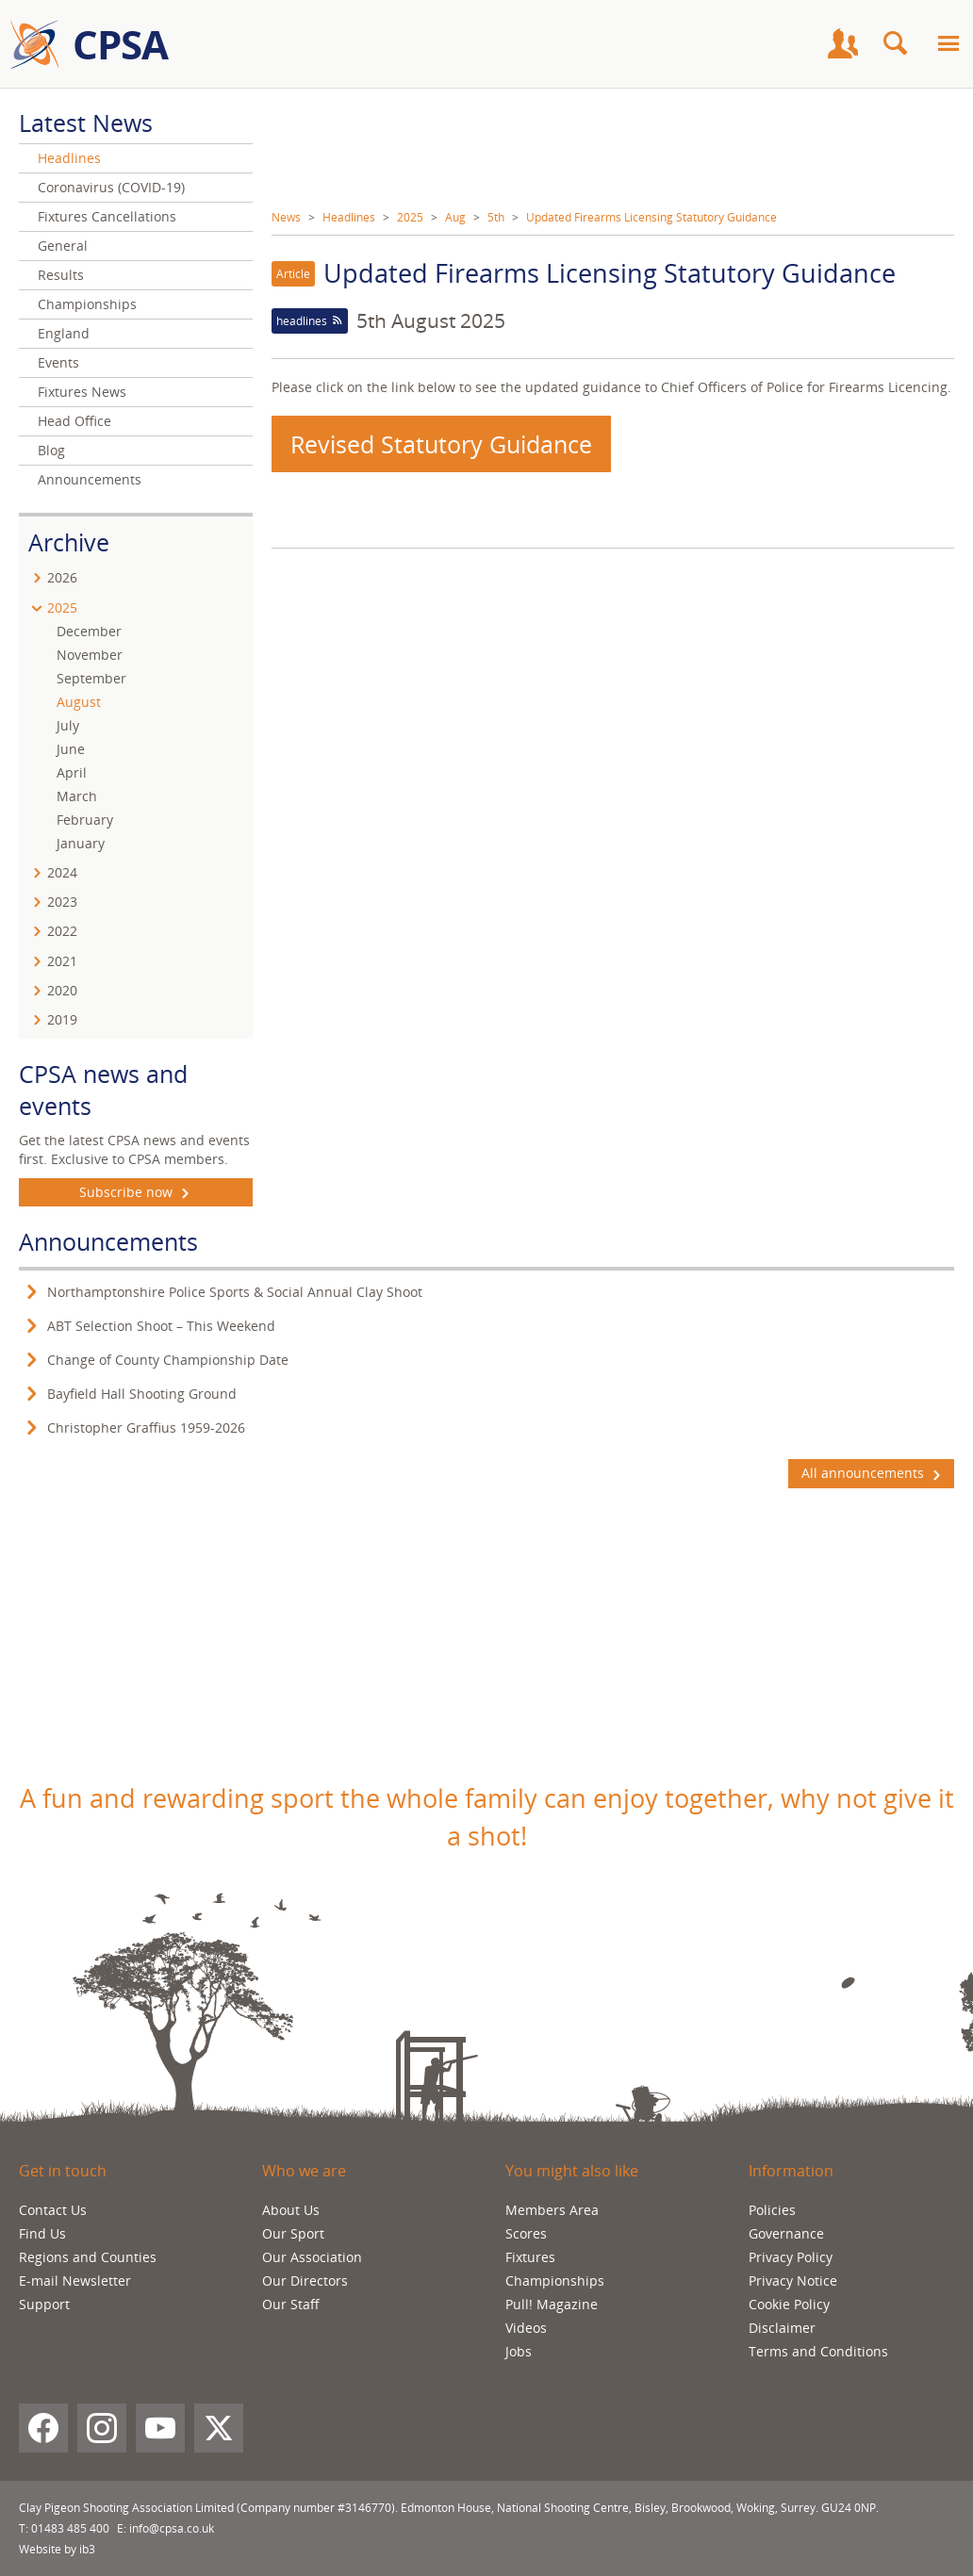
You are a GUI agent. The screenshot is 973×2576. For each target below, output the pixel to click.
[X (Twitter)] (218, 2428)
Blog (51, 450)
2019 (62, 1019)
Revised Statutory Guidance (441, 444)
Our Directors (305, 2280)
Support (44, 2304)
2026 (62, 577)
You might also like (571, 2170)
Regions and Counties (88, 2257)
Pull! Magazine (551, 2304)
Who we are (304, 2170)
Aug (455, 217)
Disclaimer (782, 2328)
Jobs (518, 2351)
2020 (62, 990)
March (77, 796)
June (71, 749)
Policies (772, 2210)
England (64, 333)
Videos (526, 2328)
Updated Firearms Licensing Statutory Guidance (651, 217)
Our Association (312, 2257)
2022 (62, 931)
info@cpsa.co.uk (171, 2528)
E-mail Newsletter (75, 2280)
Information (791, 2170)
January (81, 843)
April (72, 772)
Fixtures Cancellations (107, 216)
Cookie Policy (789, 2304)
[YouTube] (160, 2428)
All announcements (871, 1473)
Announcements (89, 479)
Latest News (86, 123)
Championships (87, 304)
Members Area (552, 2210)
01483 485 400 (70, 2528)
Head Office (74, 421)
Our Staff (291, 2304)
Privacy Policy (791, 2257)
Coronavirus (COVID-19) (111, 187)
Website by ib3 (57, 2549)
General (63, 245)
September (91, 678)
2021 (62, 961)
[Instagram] (101, 2428)
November (90, 655)
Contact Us (53, 2210)
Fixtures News (82, 392)
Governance (786, 2233)
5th (495, 217)
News (286, 217)
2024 (62, 872)
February (85, 820)
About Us (291, 2210)
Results (61, 275)
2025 (410, 217)
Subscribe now (136, 1192)
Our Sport (293, 2233)
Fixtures (530, 2257)
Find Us (42, 2233)
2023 (62, 902)
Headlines (348, 217)
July (68, 725)
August (79, 702)
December (89, 631)
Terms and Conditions (818, 2351)
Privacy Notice (793, 2280)
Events (58, 362)
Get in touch (63, 2170)
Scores (526, 2233)
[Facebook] (43, 2428)
